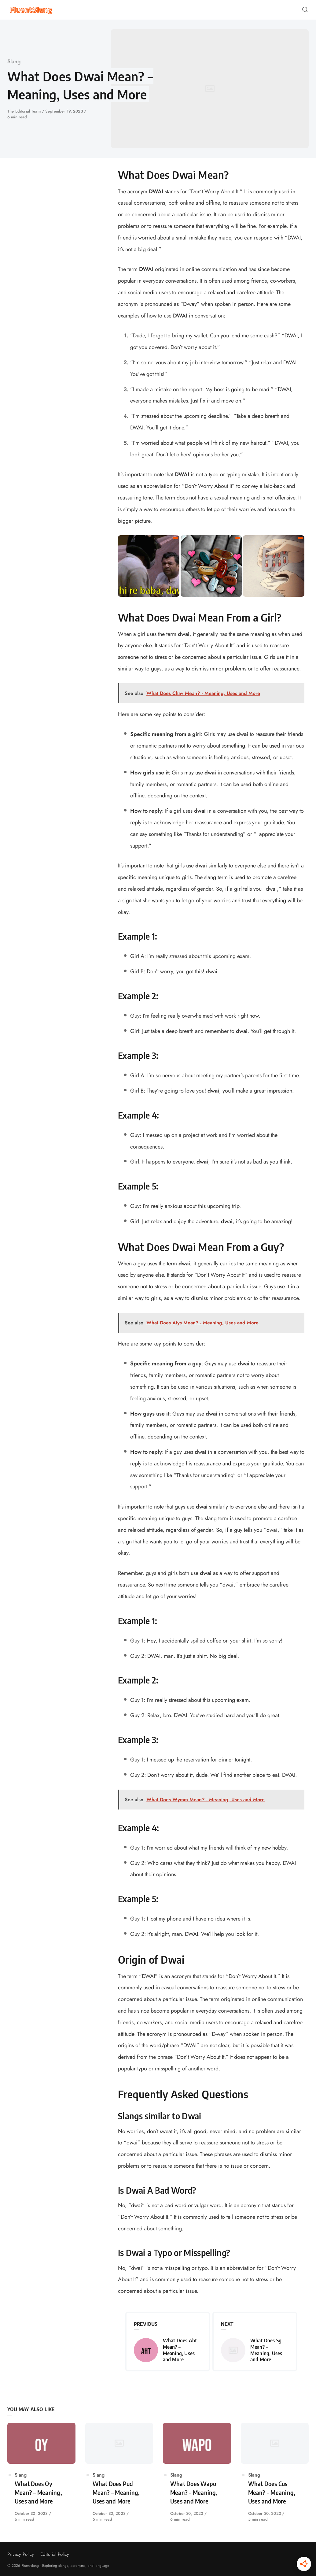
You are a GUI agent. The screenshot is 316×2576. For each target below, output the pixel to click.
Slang (14, 61)
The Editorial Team (24, 111)
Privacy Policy (20, 2554)
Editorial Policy (54, 2554)
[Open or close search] (305, 10)
